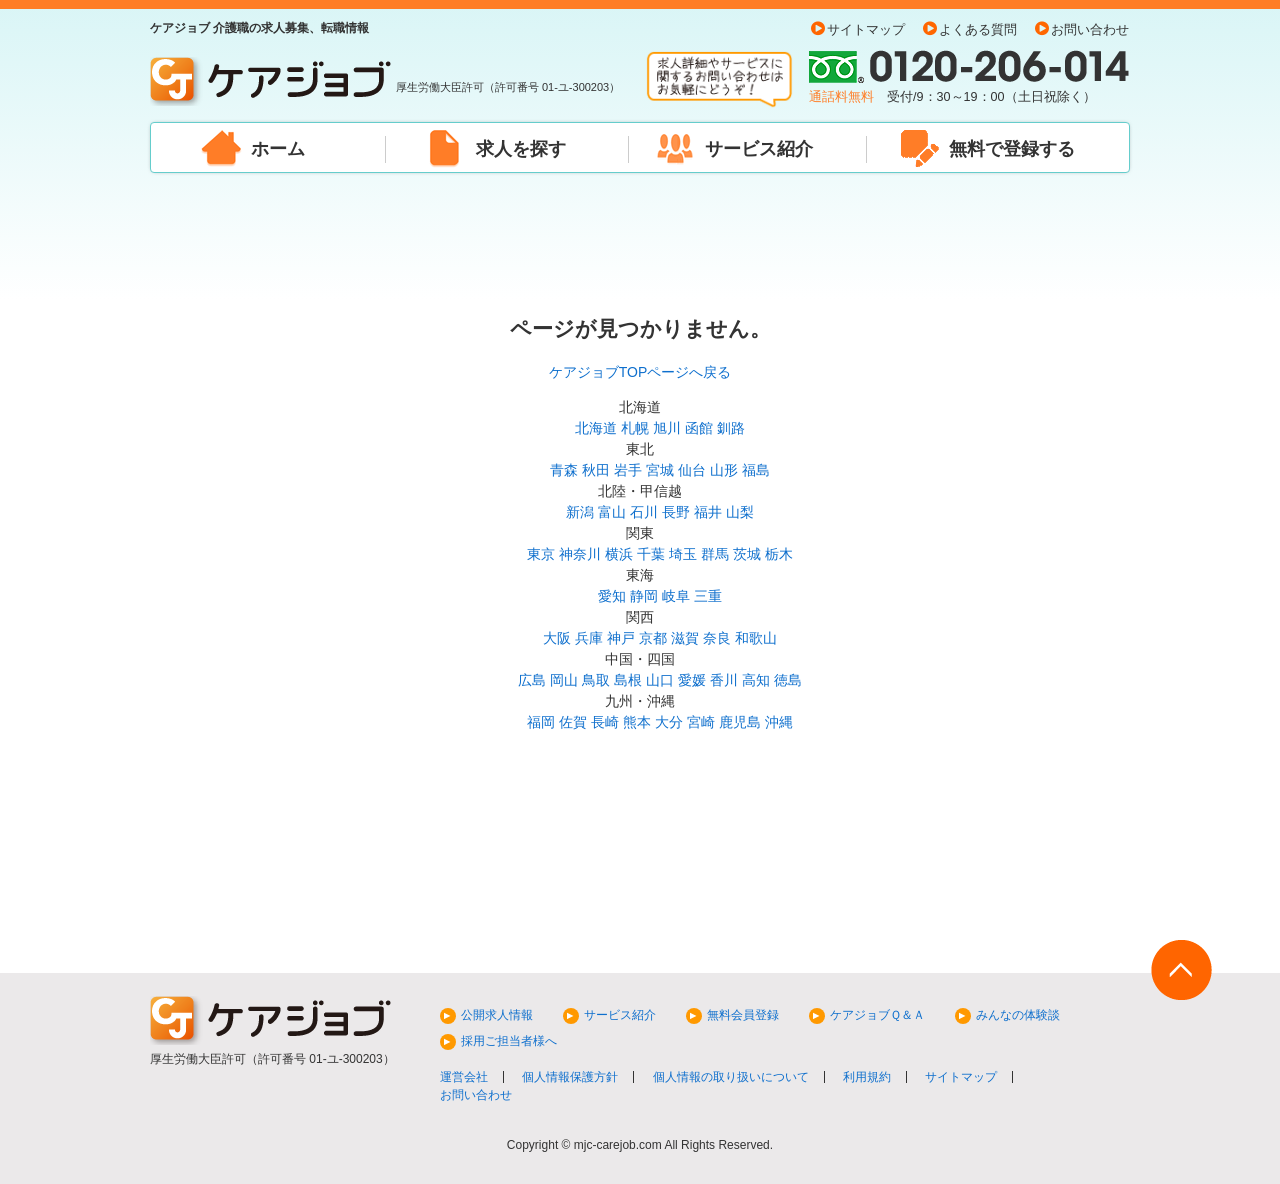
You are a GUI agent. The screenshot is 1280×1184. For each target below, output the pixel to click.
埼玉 (683, 554)
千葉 (651, 554)
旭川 (667, 428)
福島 (756, 470)
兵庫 (589, 638)
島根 (628, 680)
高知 (756, 680)
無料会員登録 (743, 1015)
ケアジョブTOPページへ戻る (640, 372)
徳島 (788, 680)
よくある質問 (978, 30)
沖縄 (779, 722)
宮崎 (701, 722)
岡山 (564, 680)
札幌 (635, 428)
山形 (724, 470)
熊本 (637, 722)
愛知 (612, 596)
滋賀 (685, 638)
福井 (708, 512)
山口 (660, 680)
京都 (653, 638)
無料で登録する (1012, 149)
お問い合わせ (1090, 30)
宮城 (660, 470)
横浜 (619, 554)
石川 (644, 512)
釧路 (731, 428)
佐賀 (573, 722)
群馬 (715, 554)
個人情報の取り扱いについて (731, 1077)
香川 (724, 680)
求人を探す (521, 149)
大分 (669, 722)
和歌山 (756, 638)
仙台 (692, 470)
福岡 (541, 722)
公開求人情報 (497, 1015)
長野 (676, 512)
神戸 (621, 638)
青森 (564, 470)
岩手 (628, 470)
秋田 (596, 470)
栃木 (779, 554)
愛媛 (692, 680)
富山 (612, 512)
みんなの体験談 (1018, 1015)
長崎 (605, 722)
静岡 (644, 596)
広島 (532, 680)
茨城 (747, 554)
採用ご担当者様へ (509, 1041)
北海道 (596, 428)
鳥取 (596, 680)
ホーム (278, 149)
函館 (699, 428)
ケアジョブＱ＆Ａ (877, 1015)
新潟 (580, 512)
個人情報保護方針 (570, 1077)
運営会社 (464, 1077)
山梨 (740, 512)
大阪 (557, 638)
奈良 (717, 638)
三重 (708, 596)
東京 (541, 554)
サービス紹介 (759, 149)
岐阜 (676, 596)
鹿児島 (740, 722)
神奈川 (580, 554)
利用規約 (867, 1077)
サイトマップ (866, 30)
